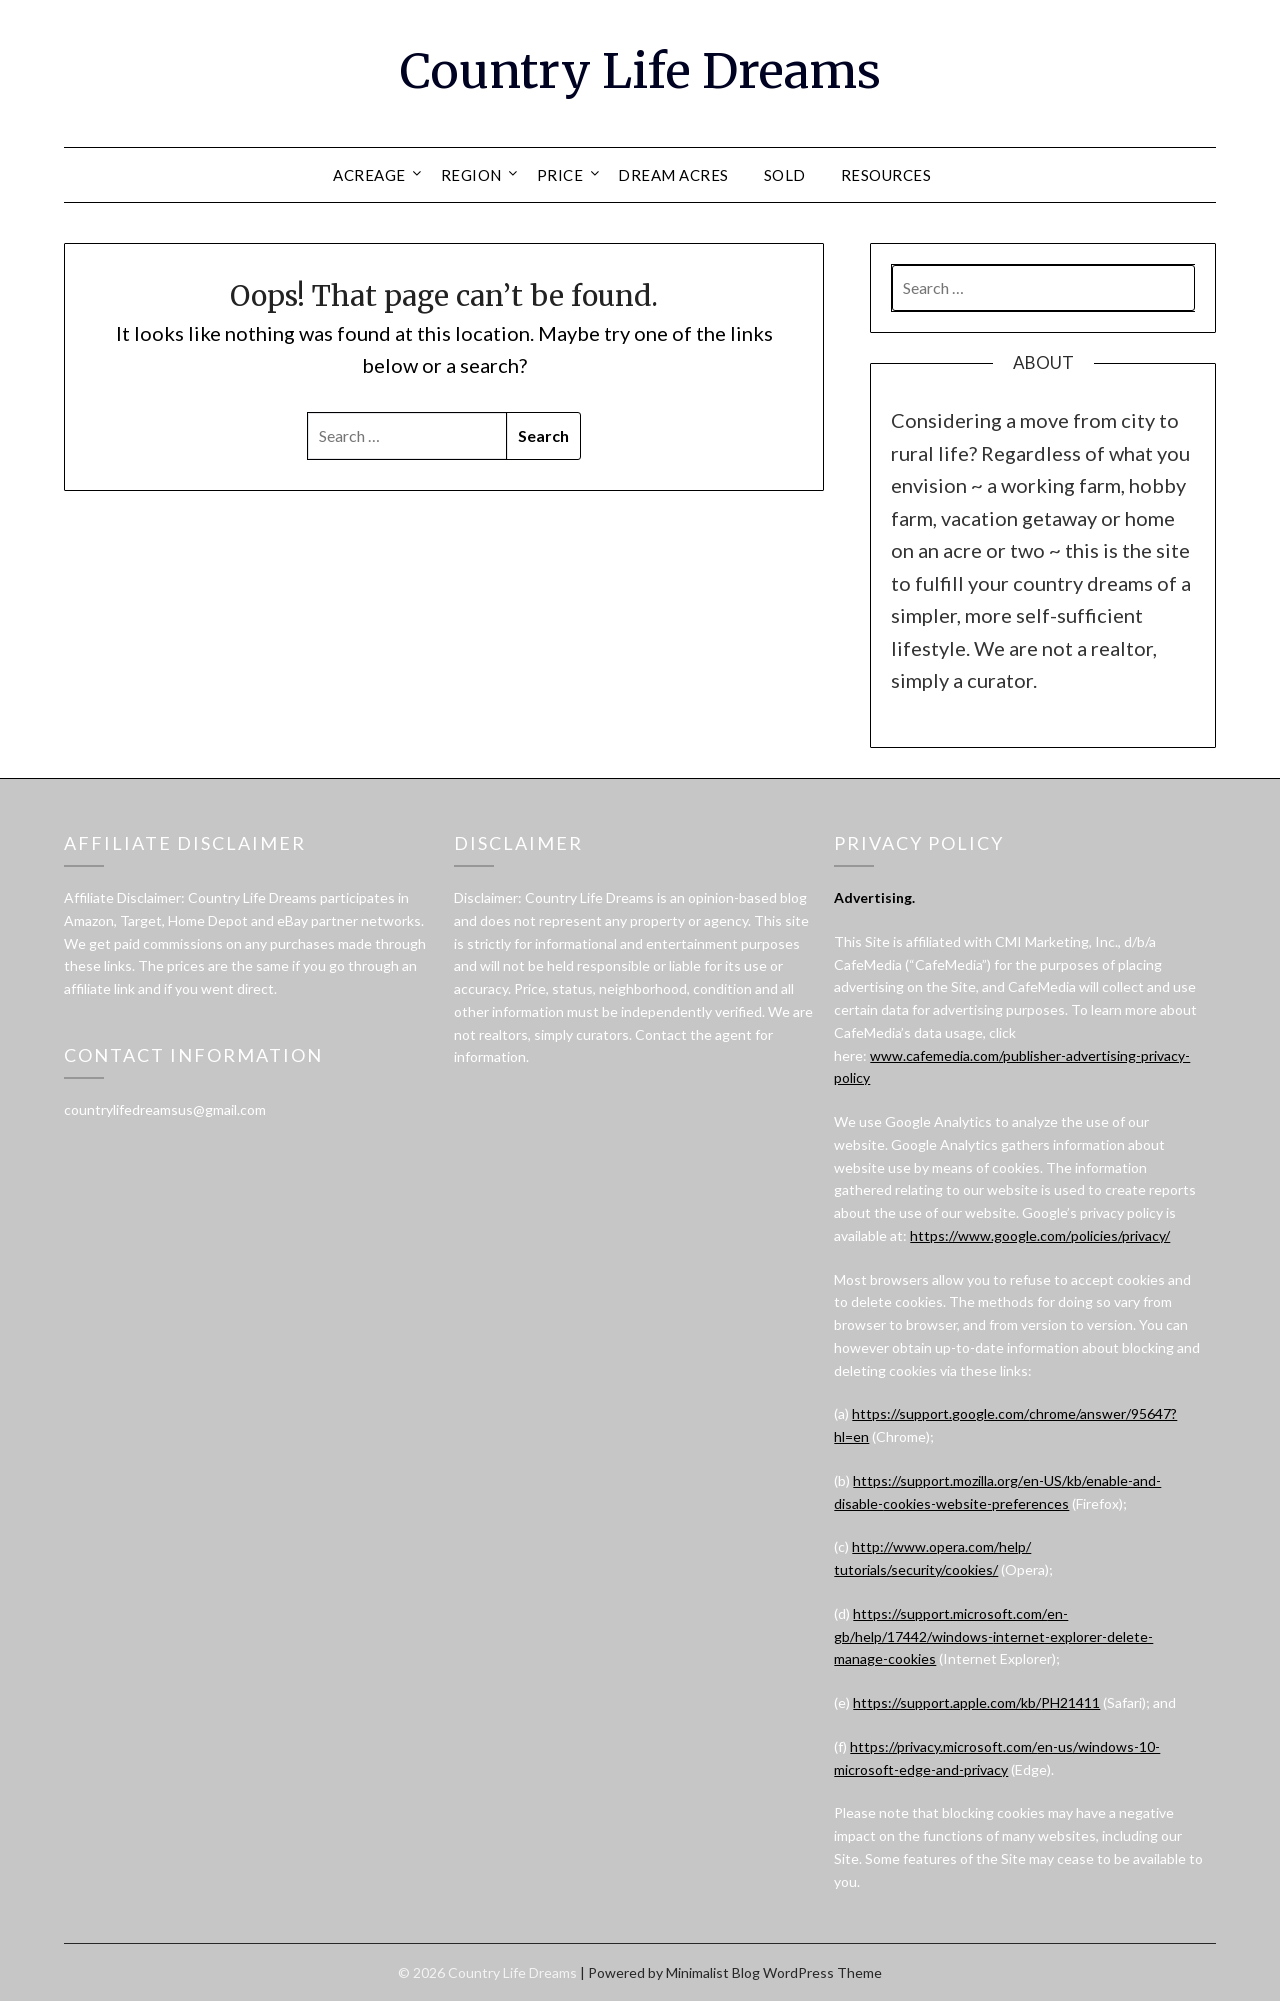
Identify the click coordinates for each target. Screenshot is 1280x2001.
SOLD (785, 175)
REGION (471, 175)
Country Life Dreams (640, 71)
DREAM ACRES (673, 175)
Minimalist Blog (713, 1972)
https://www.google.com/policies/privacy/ (1040, 1235)
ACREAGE (369, 175)
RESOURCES (886, 175)
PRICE (560, 175)
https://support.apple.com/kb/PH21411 (976, 1702)
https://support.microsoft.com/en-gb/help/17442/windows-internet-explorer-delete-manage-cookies (993, 1636)
